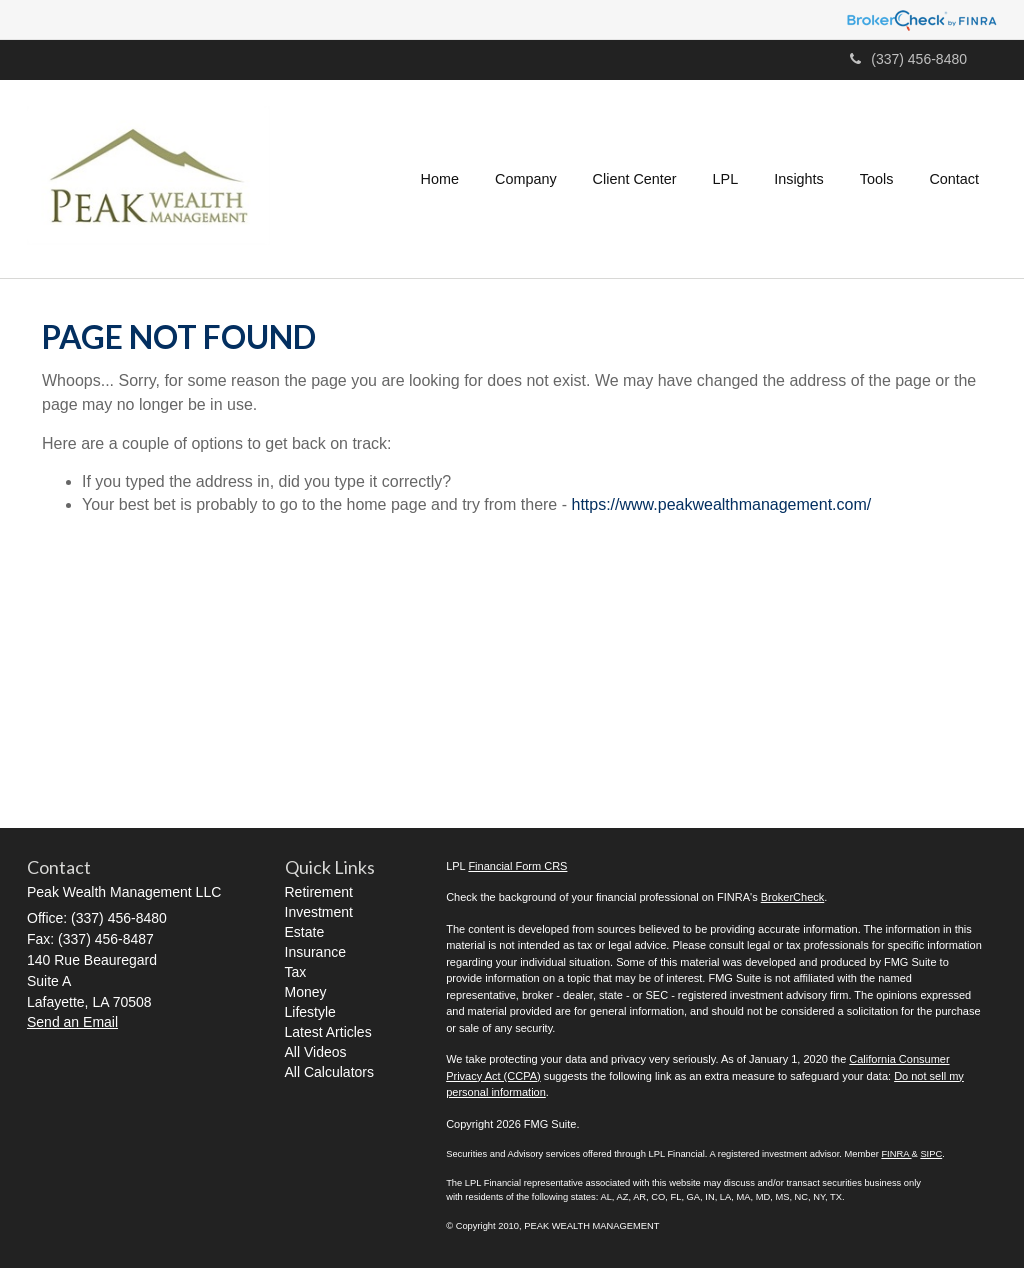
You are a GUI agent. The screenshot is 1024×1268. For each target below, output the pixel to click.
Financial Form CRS (517, 866)
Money (306, 992)
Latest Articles (328, 1032)
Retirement (319, 892)
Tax (296, 972)
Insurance (315, 952)
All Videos (316, 1052)
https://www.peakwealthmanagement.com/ (721, 504)
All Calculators (329, 1072)
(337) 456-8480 (908, 59)
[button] (526, 179)
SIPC (931, 1154)
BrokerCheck (793, 897)
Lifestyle (310, 1012)
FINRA (896, 1154)
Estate (305, 932)
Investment (319, 912)
